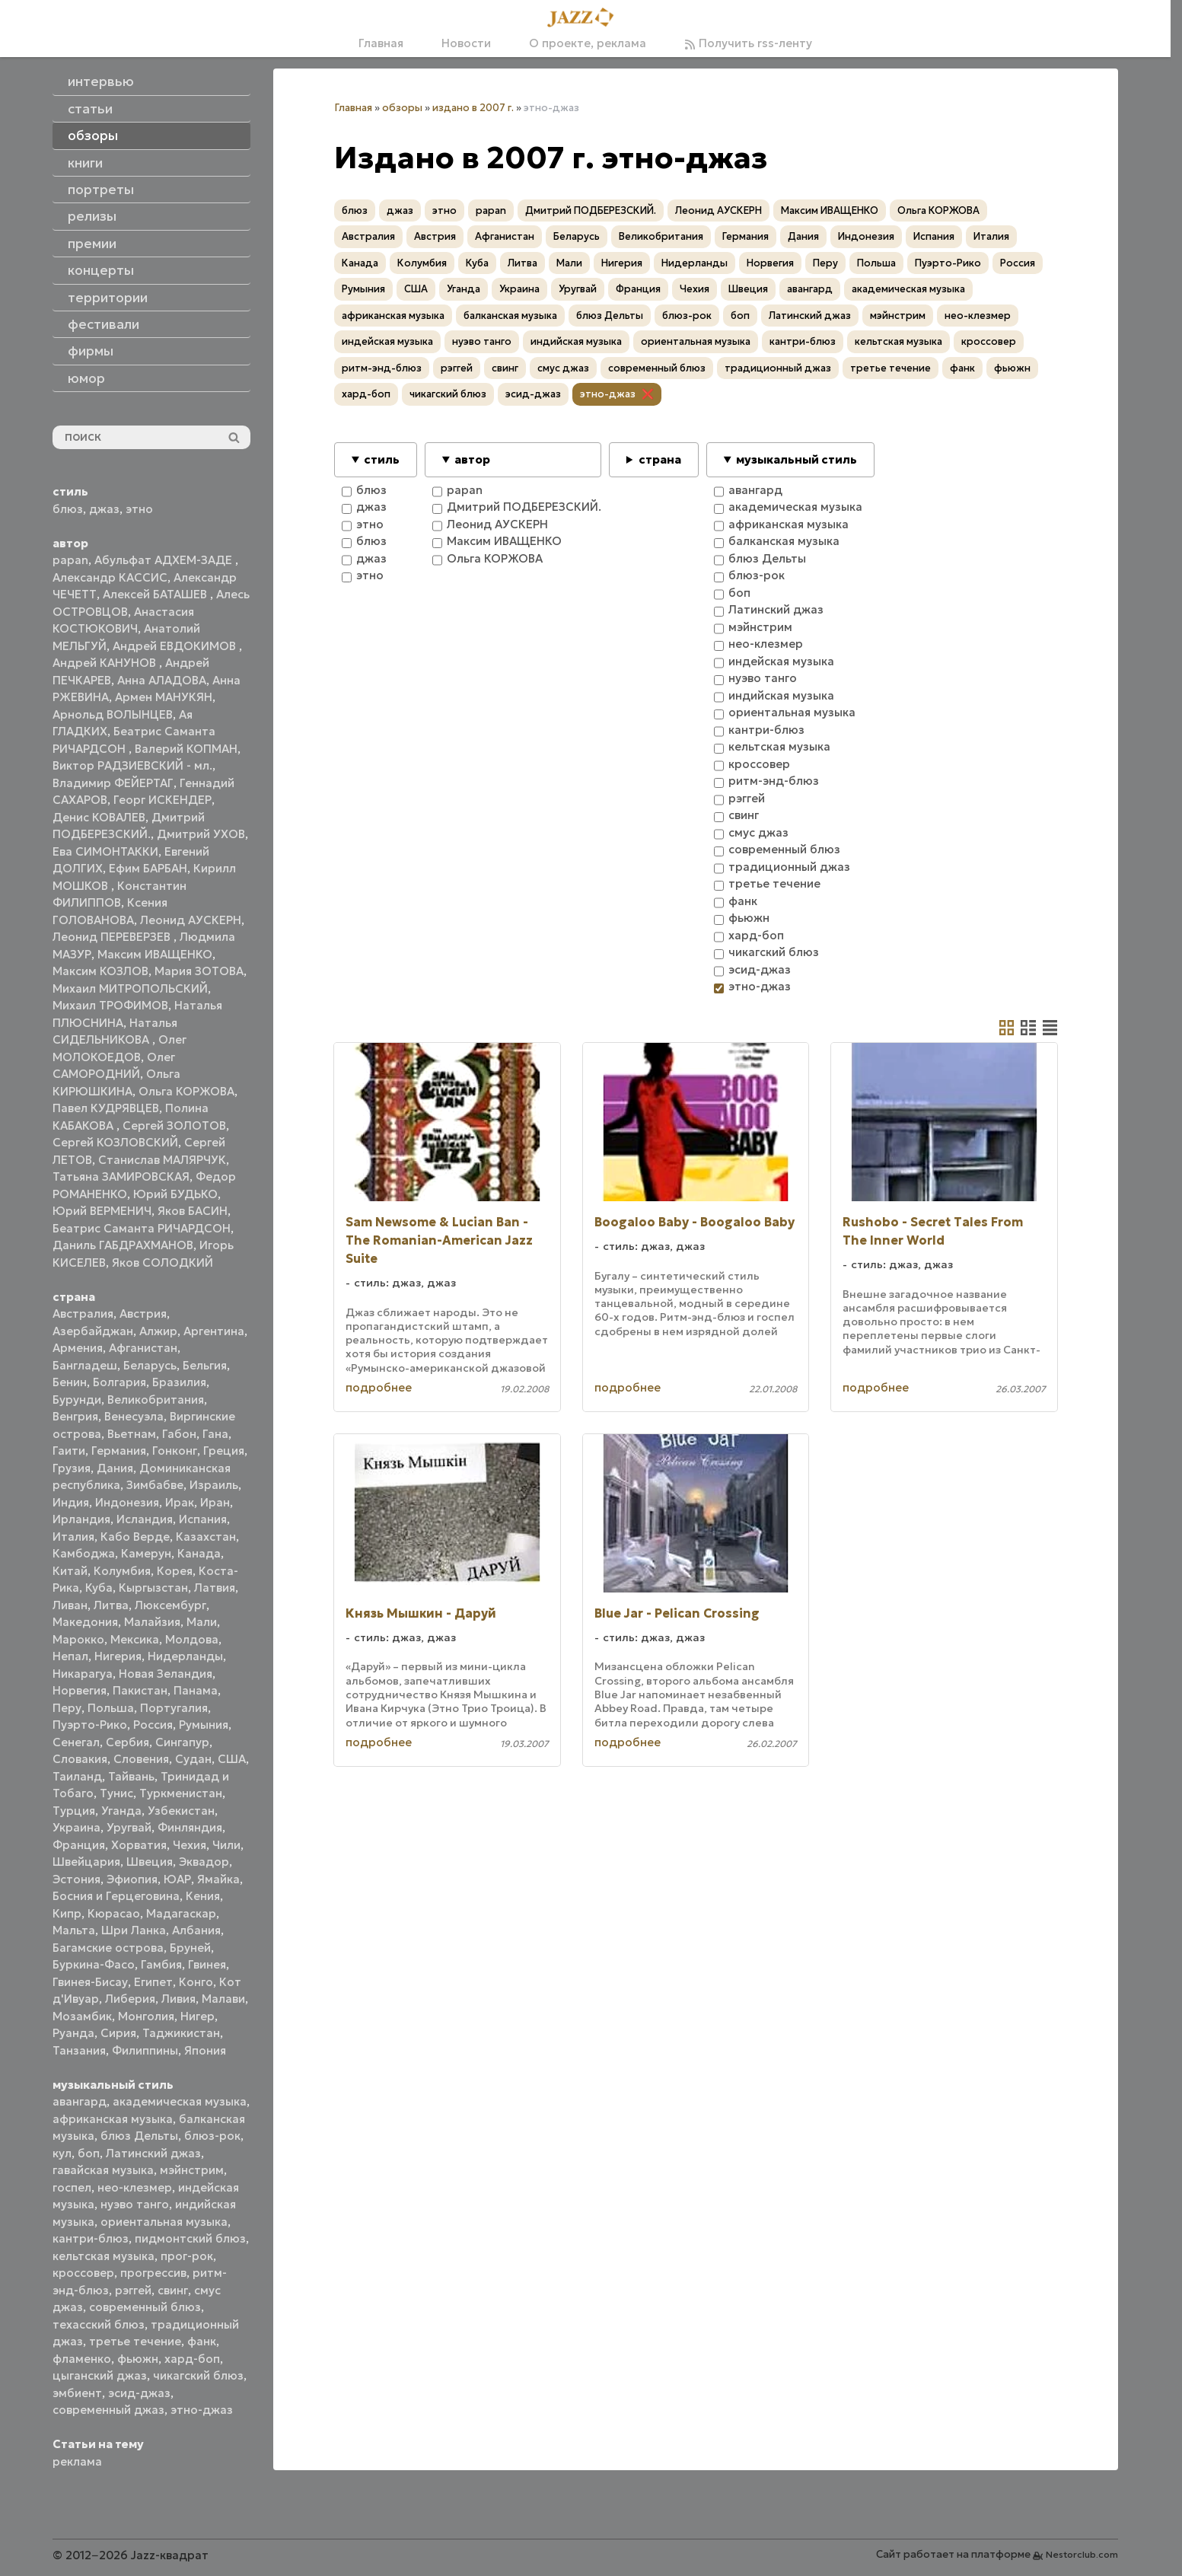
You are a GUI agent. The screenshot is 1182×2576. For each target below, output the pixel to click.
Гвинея (207, 1964)
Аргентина (213, 1331)
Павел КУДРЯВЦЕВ (106, 1108)
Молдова (191, 1639)
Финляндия (190, 1827)
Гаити (69, 1450)
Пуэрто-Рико (90, 1724)
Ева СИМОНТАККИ (105, 851)
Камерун (146, 1553)
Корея (175, 1571)
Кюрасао (114, 1913)
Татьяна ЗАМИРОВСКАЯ (121, 1176)
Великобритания (155, 1399)
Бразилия (179, 1382)
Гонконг (174, 1450)
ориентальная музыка (164, 2221)
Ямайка (218, 1879)
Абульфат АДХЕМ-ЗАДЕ (164, 560)
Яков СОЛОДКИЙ (162, 1262)
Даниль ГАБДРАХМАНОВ (123, 1245)
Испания (203, 1519)
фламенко (82, 2358)
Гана (215, 1434)
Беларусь (150, 1365)
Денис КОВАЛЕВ (99, 817)
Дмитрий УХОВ (201, 834)
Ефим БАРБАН (148, 868)
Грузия (72, 1468)
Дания (115, 1468)
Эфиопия (132, 1879)
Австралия (83, 1313)
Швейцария (86, 1861)
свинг (173, 2290)
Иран (215, 1502)
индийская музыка (576, 341)
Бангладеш (85, 1365)
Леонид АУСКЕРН (190, 920)
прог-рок (187, 2256)
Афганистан (143, 1348)
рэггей (133, 2290)
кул (62, 2153)
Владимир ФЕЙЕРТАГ (113, 783)
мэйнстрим (192, 2170)
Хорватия (139, 1845)
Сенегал (76, 1742)
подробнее (379, 1387)
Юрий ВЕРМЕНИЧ (102, 1211)
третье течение (135, 2341)
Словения (141, 1759)
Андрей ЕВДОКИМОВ (176, 646)
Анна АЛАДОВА (161, 680)
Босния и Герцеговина (116, 1896)
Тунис (116, 1793)
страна (660, 459)
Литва (111, 1605)
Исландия (144, 1519)
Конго (196, 1982)
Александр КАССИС (110, 577)
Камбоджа (84, 1553)
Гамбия (161, 1964)
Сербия (127, 1742)
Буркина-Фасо (94, 1964)
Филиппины (145, 2050)
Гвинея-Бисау (90, 1982)
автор (472, 459)
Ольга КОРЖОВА (186, 1091)
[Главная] (585, 18)
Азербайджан (93, 1331)
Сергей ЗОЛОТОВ (174, 1125)
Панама (196, 1690)
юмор (86, 378)
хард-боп (192, 2358)
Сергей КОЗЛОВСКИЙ (115, 1142)
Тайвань (131, 1776)
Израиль (214, 1485)
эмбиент (77, 2393)
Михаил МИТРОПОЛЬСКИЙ (130, 988)
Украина (76, 1827)
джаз (104, 509)
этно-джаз (201, 2409)
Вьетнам (131, 1434)
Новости (466, 43)
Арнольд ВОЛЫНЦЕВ (113, 714)
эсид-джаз (139, 2393)
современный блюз (145, 2307)
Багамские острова (108, 1947)
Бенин (70, 1382)
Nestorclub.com (1082, 2554)
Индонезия (127, 1502)
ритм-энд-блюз (382, 368)
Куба (99, 1587)
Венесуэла (134, 1416)
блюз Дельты (139, 2135)
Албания (196, 1930)
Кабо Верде (135, 1536)
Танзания (79, 2050)
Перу (67, 1708)
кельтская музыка (104, 2256)
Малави (223, 1998)
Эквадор (204, 1861)
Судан (193, 1759)
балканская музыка (510, 315)
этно (139, 509)
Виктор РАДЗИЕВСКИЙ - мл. (132, 765)
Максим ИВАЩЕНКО (154, 954)
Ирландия (81, 1519)
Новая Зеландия (165, 1673)
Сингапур (182, 1742)
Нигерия (118, 1656)
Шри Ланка (133, 1930)
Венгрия (75, 1416)
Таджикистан (181, 2033)
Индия (71, 1502)
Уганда (121, 1810)
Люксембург (170, 1605)
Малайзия (152, 1622)
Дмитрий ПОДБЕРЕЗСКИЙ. (590, 210)
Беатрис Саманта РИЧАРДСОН (142, 1228)
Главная (380, 43)
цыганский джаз (100, 2375)
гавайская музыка (103, 2170)
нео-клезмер (134, 2187)
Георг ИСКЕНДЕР (162, 799)
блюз (68, 509)
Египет (153, 1982)
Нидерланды (185, 1656)
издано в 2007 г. (473, 107)
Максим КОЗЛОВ (100, 971)
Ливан (70, 1605)
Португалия (174, 1708)
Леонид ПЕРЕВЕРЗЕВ (113, 936)
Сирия (118, 2033)
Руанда (73, 2033)
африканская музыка (113, 2119)
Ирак (179, 1502)
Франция (79, 1845)
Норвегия (80, 1690)
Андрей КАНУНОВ (106, 662)
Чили (226, 1845)
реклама (77, 2461)
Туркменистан (180, 1793)
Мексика (134, 1639)
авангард (80, 2101)
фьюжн (137, 2358)
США (232, 1759)
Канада (199, 1553)
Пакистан (140, 1690)
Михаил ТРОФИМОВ (110, 1005)
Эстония (76, 1879)
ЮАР (177, 1879)
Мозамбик (82, 2016)
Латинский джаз (153, 2153)
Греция (223, 1450)
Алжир (158, 1331)
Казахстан (206, 1536)
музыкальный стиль (796, 459)
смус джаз (563, 368)
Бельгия (205, 1365)
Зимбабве (154, 1485)
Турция (74, 1810)
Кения (203, 1896)
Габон (179, 1434)
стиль (382, 459)
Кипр (67, 1913)
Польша (111, 1708)
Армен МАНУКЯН (163, 697)
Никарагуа (83, 1673)
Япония (205, 2050)
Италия (73, 1536)
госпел (72, 2187)
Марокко (78, 1639)
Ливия (178, 1998)
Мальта (74, 1930)
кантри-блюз (91, 2238)
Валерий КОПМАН (186, 748)
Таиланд (77, 1776)
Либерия (130, 1998)
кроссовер (83, 2272)
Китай (70, 1571)
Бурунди (77, 1399)
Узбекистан (181, 1810)
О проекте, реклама (587, 43)
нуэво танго (134, 2204)
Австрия (143, 1313)
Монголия (146, 2016)
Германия (118, 1450)
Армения (78, 1348)
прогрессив (153, 2272)
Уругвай (129, 1827)
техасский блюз (99, 2324)
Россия (153, 1724)
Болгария (119, 1382)
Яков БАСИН (193, 1211)
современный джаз (108, 2409)
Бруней (190, 1947)
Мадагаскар (181, 1913)
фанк (201, 2341)
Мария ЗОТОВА (199, 971)
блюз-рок (212, 2135)
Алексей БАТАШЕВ (156, 594)
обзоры (402, 107)
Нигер (197, 2016)
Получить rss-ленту (748, 43)
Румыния (203, 1724)
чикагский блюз (198, 2375)
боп (89, 2153)
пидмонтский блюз (190, 2238)
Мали (201, 1622)
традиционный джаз (778, 368)
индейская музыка (387, 341)
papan (70, 560)
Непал (70, 1656)
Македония (85, 1622)
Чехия (189, 1845)
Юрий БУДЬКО (175, 1194)
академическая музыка (180, 2101)
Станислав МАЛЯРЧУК (162, 1160)
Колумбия (122, 1571)
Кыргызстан (153, 1587)
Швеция (149, 1861)
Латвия (214, 1587)
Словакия (80, 1759)
